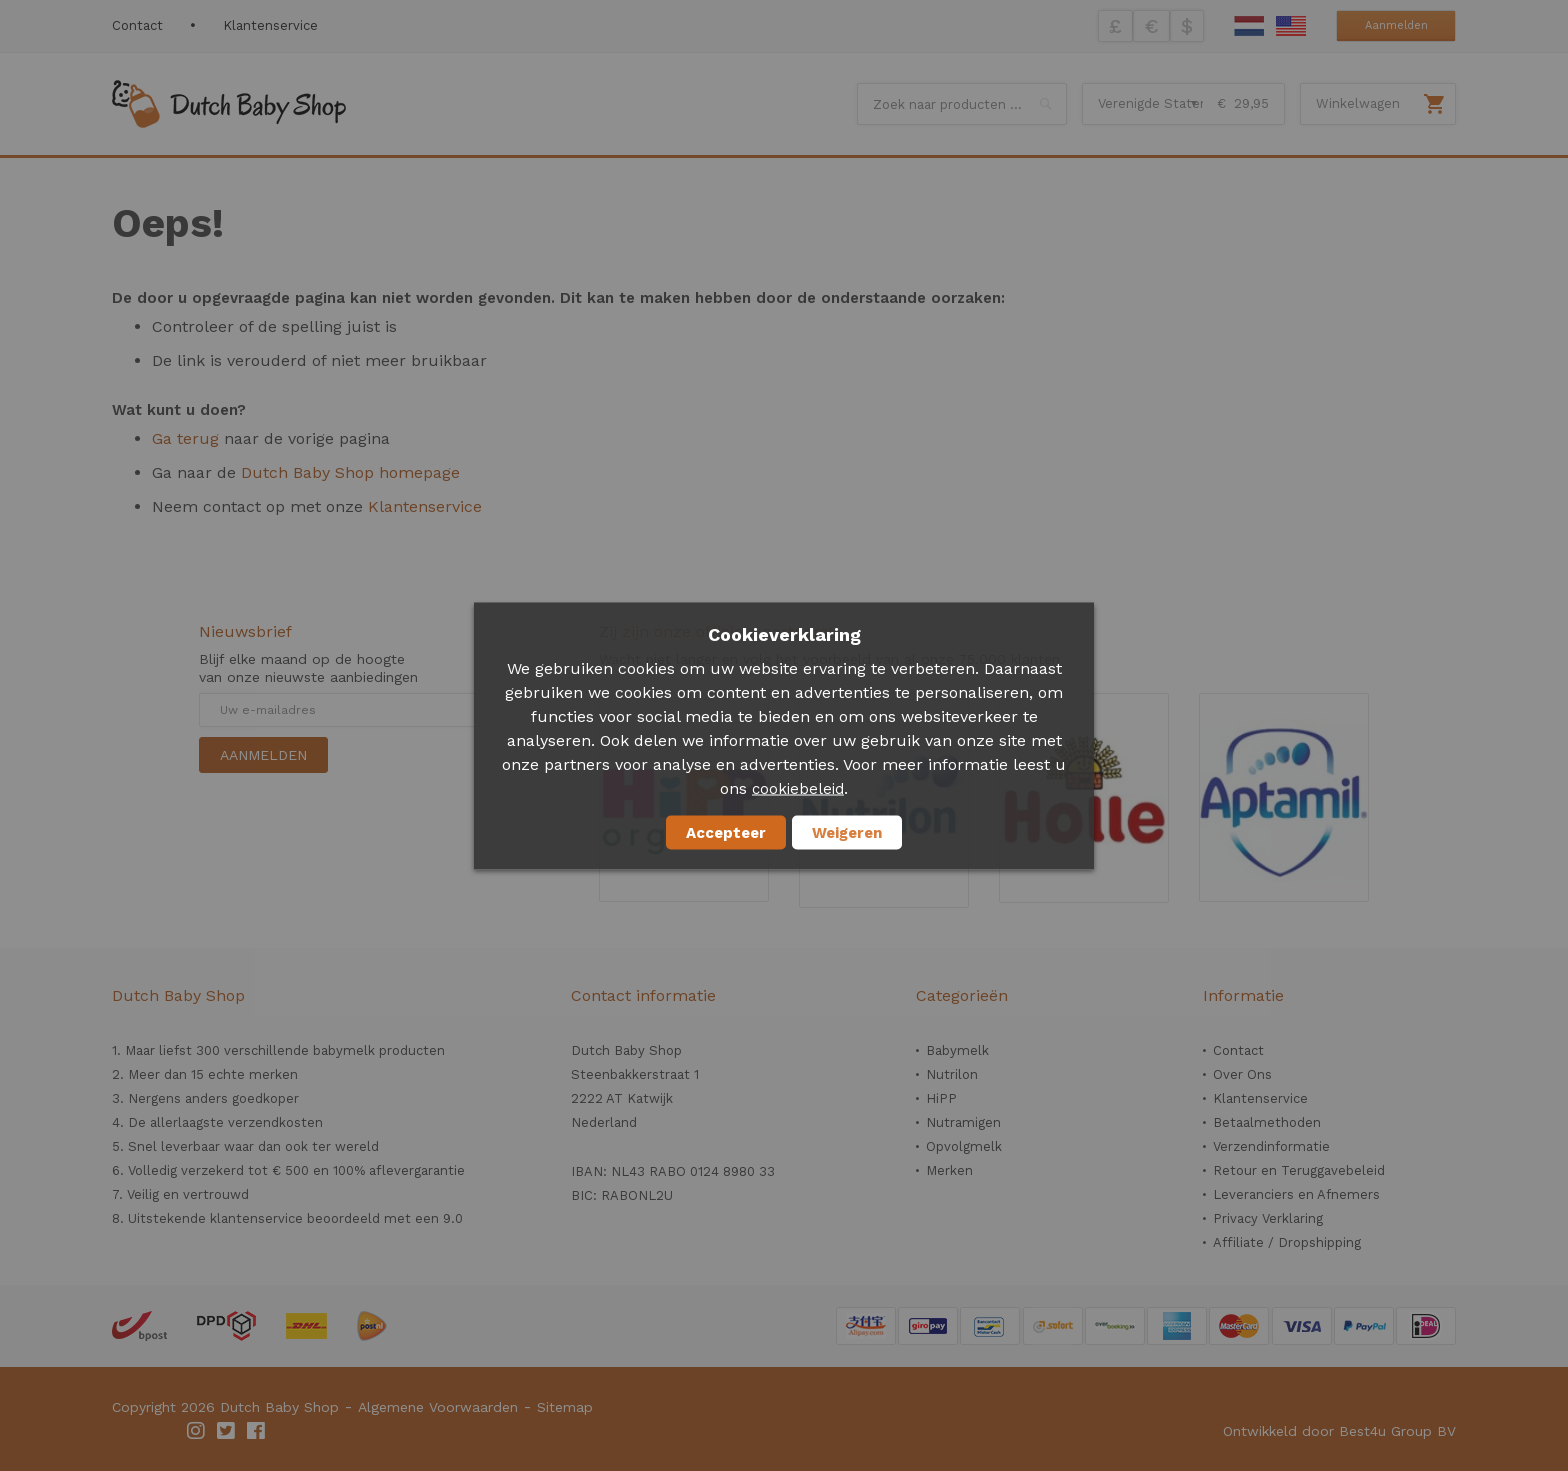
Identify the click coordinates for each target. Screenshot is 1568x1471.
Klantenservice (270, 25)
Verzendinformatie (1271, 1146)
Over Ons (1242, 1074)
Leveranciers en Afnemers (1296, 1194)
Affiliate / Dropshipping (1287, 1242)
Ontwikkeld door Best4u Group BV (1339, 1431)
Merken (949, 1170)
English (1291, 26)
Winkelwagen (1358, 103)
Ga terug (185, 438)
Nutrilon (952, 1074)
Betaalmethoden (1267, 1122)
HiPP (941, 1098)
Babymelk (957, 1050)
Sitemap (565, 1407)
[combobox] (962, 104)
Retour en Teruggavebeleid (1299, 1170)
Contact (137, 25)
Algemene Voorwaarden (438, 1407)
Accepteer (726, 832)
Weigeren (847, 832)
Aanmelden (1396, 25)
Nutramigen (963, 1122)
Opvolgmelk (964, 1146)
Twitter (227, 1431)
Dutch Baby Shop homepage (350, 472)
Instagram (197, 1431)
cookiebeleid (798, 788)
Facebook (257, 1431)
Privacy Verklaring (1268, 1218)
